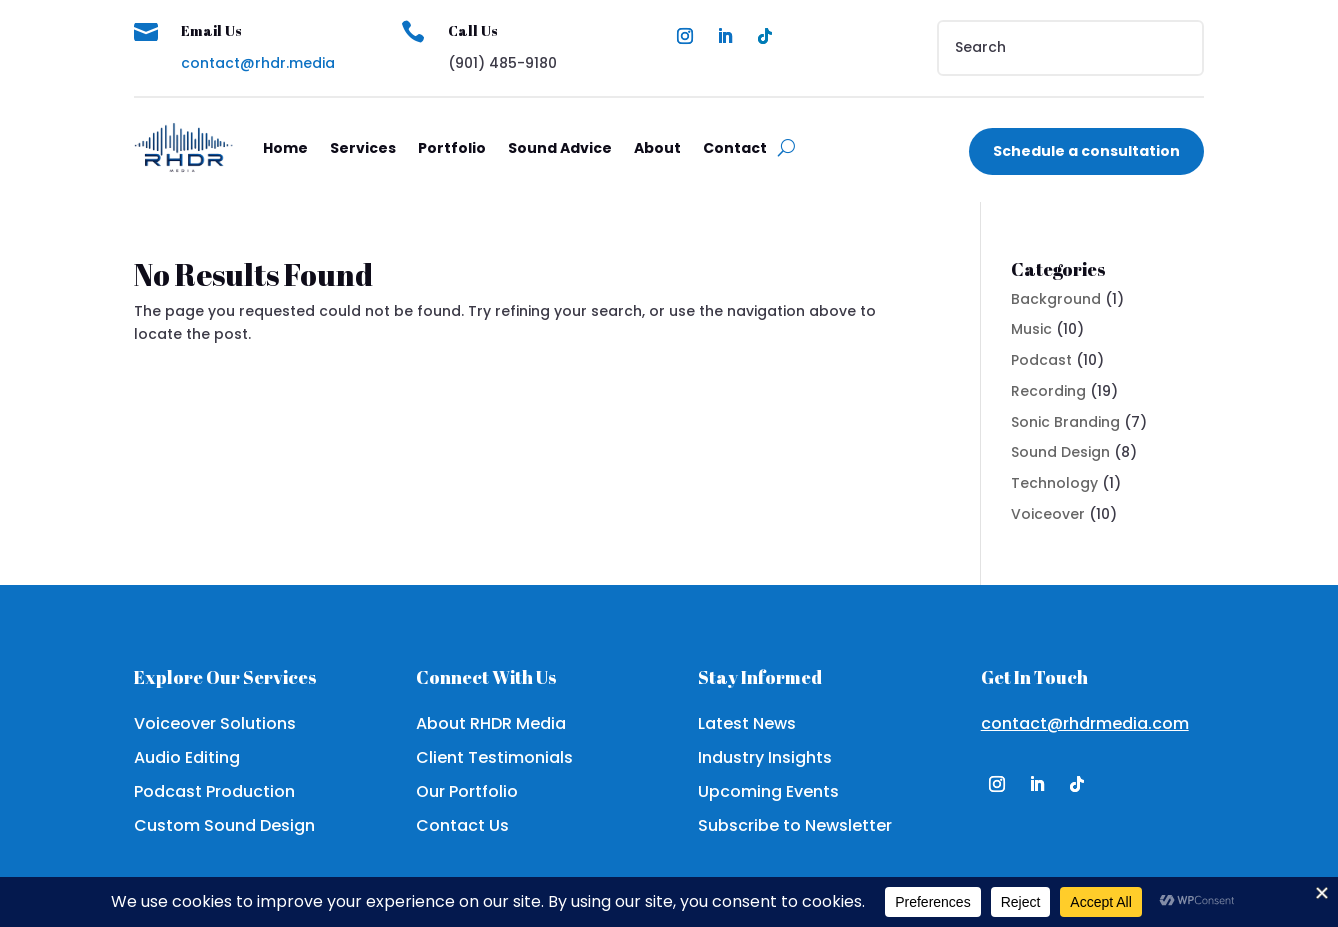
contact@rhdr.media (258, 63)
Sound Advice (560, 148)
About (657, 148)
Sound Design (1060, 452)
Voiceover (1048, 514)
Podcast (1041, 360)
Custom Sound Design (224, 825)
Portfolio (452, 148)
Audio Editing (187, 757)
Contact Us (462, 825)
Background (1056, 299)
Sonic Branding (1065, 422)
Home (285, 148)
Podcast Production (214, 791)
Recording (1048, 391)
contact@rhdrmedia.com (1085, 723)
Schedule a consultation (1086, 151)
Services (363, 148)
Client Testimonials (494, 757)
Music (1031, 329)
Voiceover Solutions (215, 723)
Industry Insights (765, 757)
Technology (1054, 483)
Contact (735, 148)
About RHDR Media (491, 723)
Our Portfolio (467, 791)
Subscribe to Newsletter (795, 825)
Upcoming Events (768, 791)
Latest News (747, 723)
